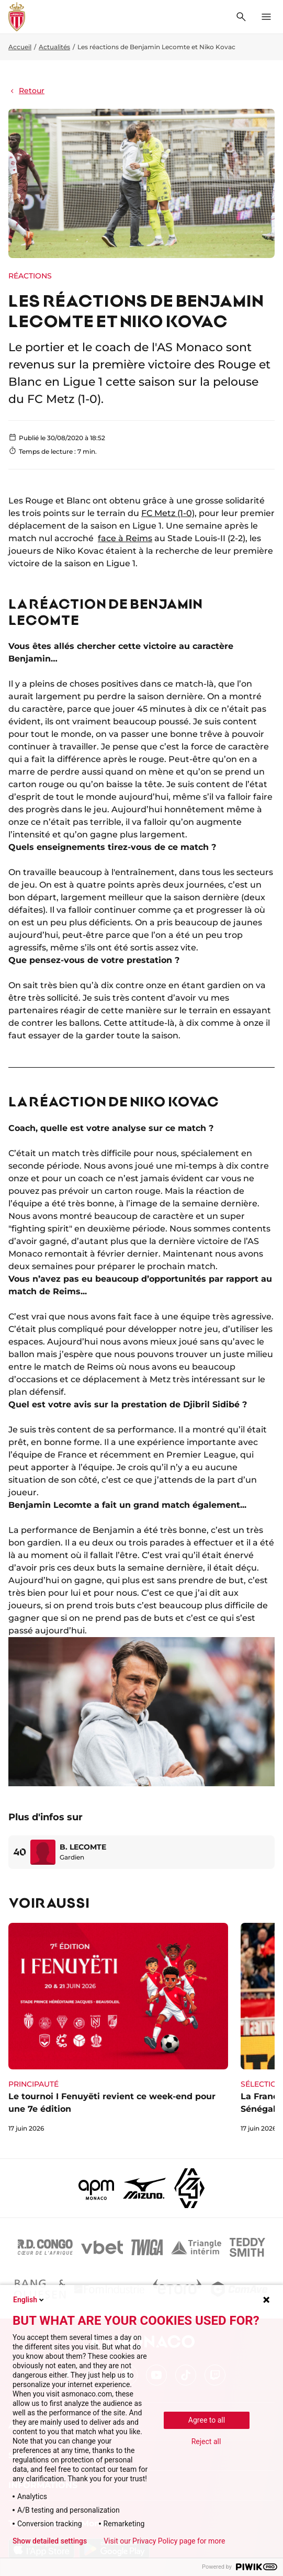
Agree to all (206, 2420)
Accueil (19, 47)
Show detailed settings (50, 2541)
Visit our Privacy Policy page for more (164, 2541)
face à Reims (125, 538)
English (29, 2299)
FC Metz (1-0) (168, 513)
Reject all (206, 2441)
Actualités (54, 47)
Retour (26, 90)
